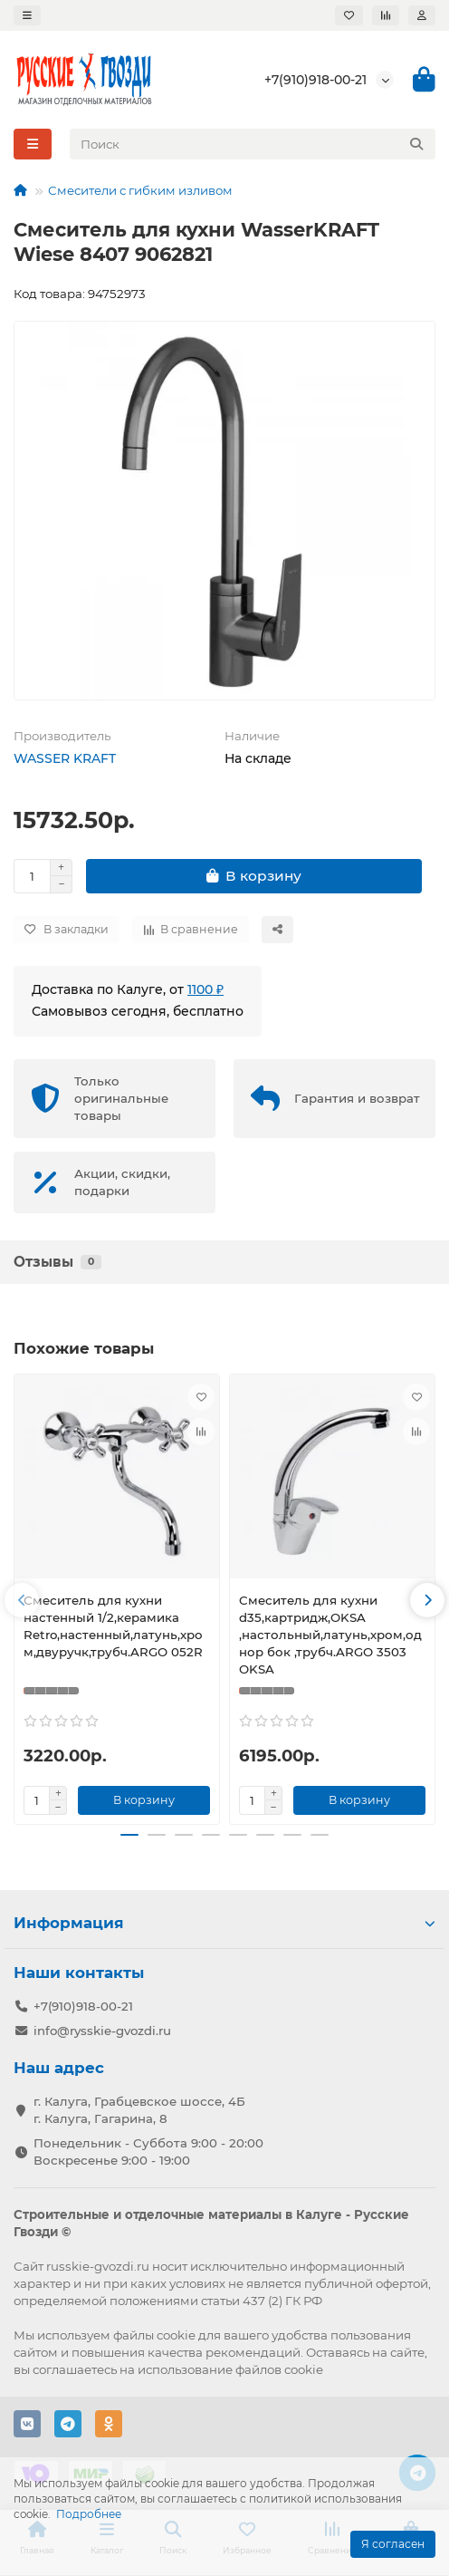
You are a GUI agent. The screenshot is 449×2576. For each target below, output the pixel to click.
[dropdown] (27, 15)
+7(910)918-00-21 (315, 80)
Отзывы (57, 1261)
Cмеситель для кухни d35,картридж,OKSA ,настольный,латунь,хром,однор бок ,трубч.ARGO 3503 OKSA (330, 1634)
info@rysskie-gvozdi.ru (102, 2030)
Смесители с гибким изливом (140, 190)
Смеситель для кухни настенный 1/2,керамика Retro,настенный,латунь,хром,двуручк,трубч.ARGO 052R (113, 1626)
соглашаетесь (75, 2369)
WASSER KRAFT (65, 758)
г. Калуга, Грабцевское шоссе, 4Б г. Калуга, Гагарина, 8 (139, 2110)
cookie (176, 2335)
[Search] (253, 144)
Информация (224, 1923)
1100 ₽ (205, 989)
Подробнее (88, 2514)
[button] (22, 1600)
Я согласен (393, 2544)
